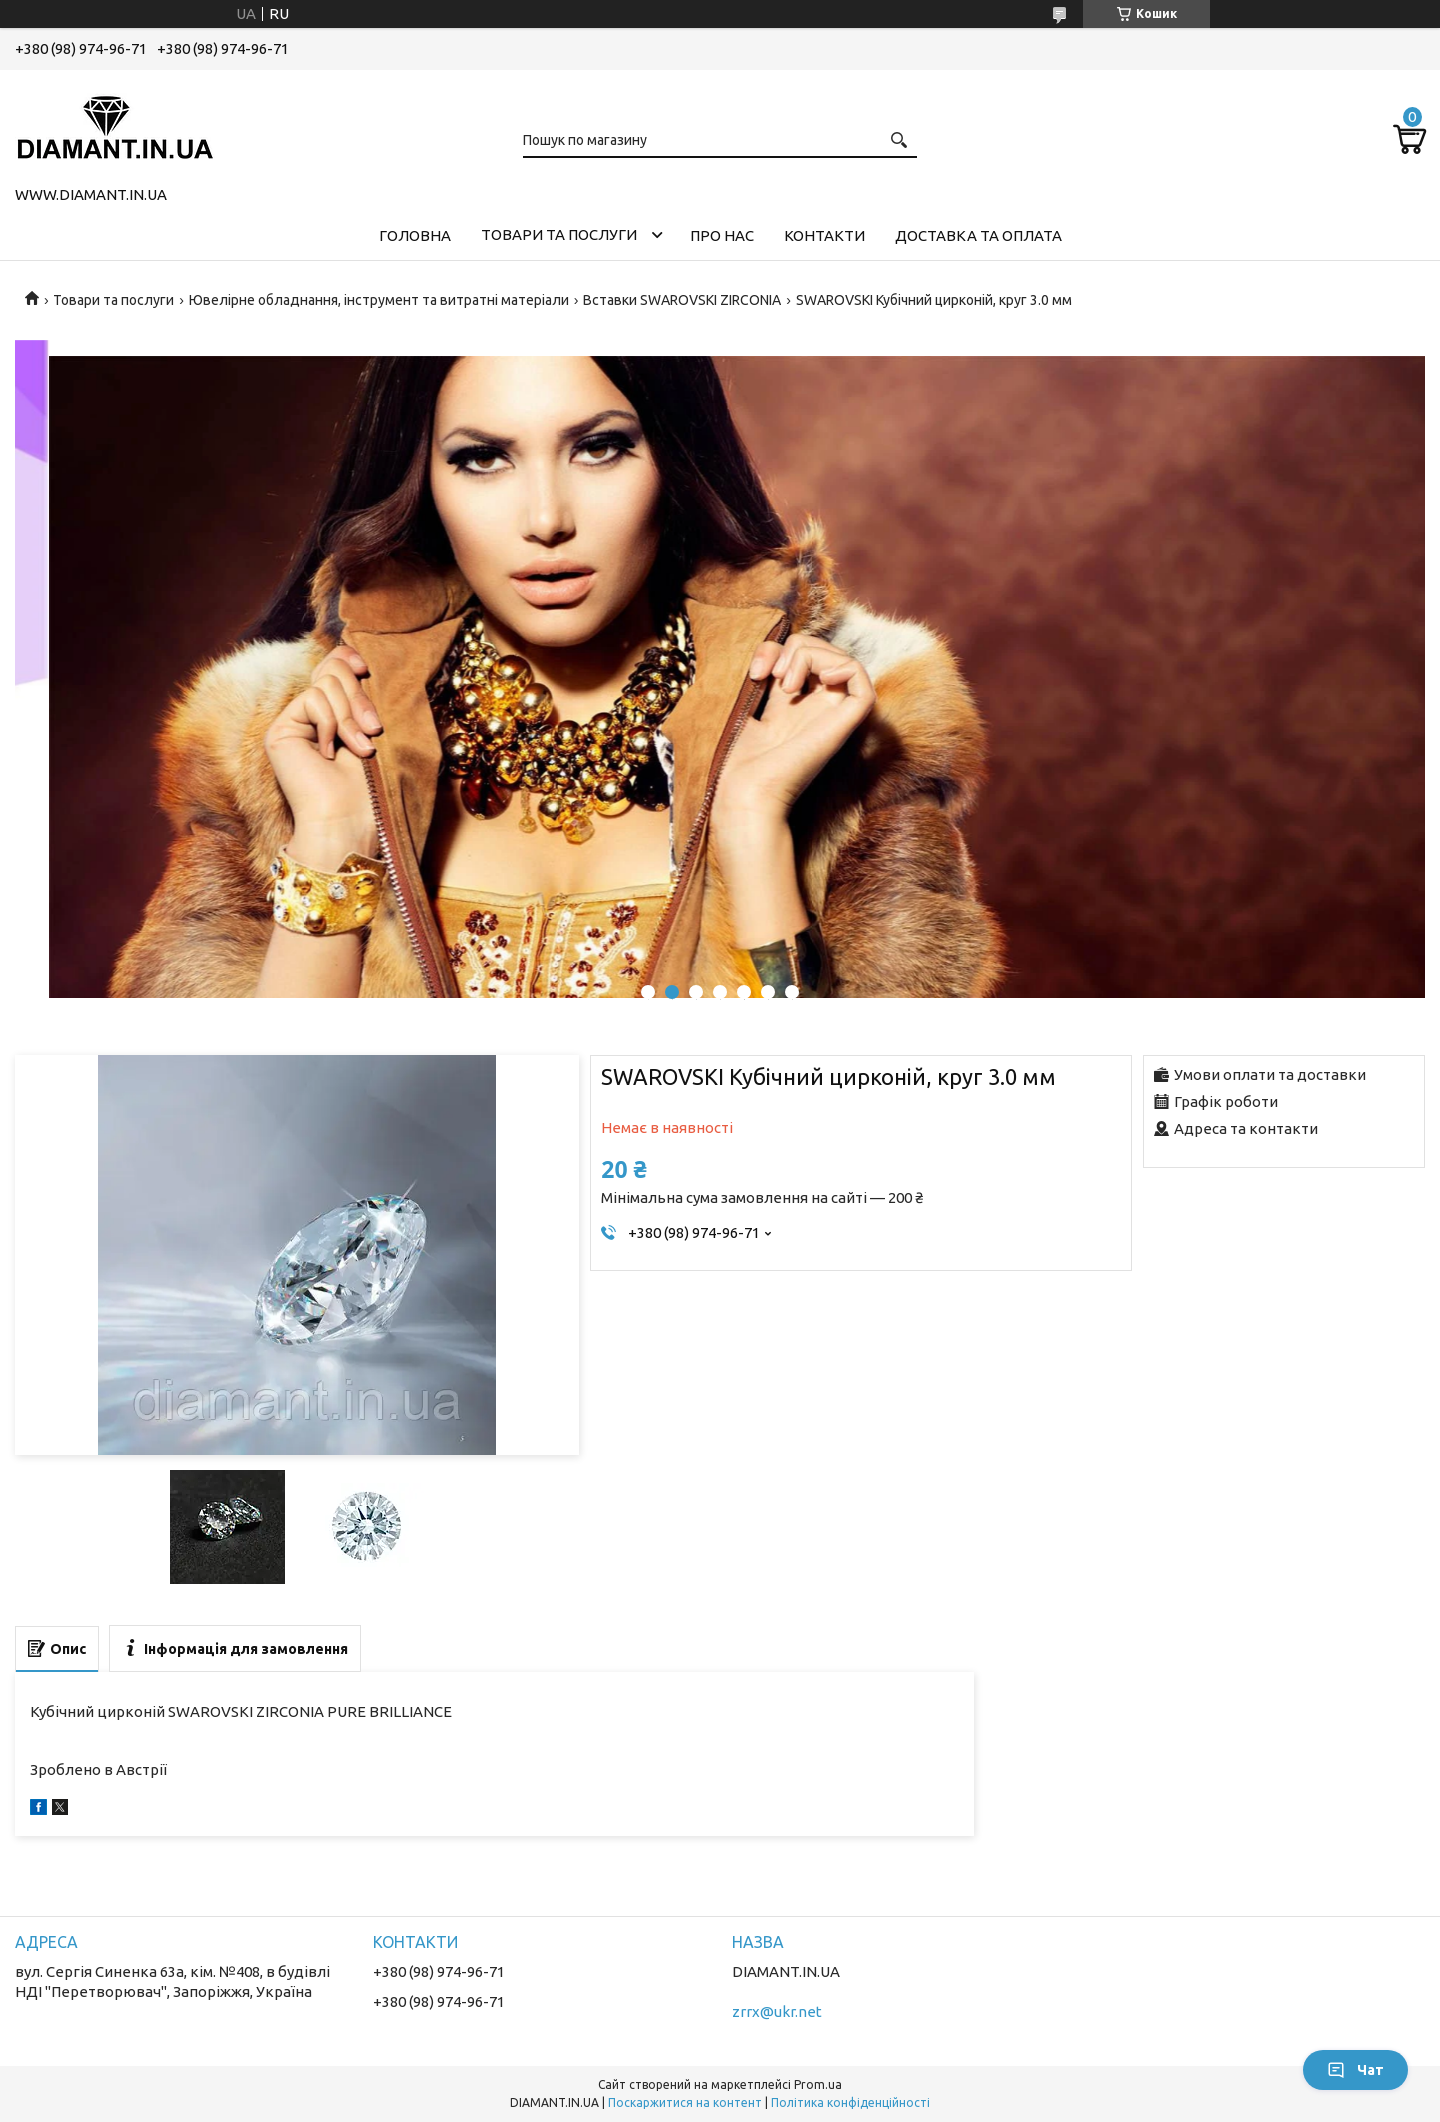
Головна (415, 235)
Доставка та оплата (978, 235)
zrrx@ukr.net (777, 2011)
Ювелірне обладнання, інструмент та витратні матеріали (379, 300)
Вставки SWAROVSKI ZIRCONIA (682, 300)
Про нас (722, 235)
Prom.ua (818, 2084)
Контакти (824, 235)
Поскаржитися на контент (685, 2102)
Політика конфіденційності (850, 2102)
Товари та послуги (559, 234)
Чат (1355, 2070)
